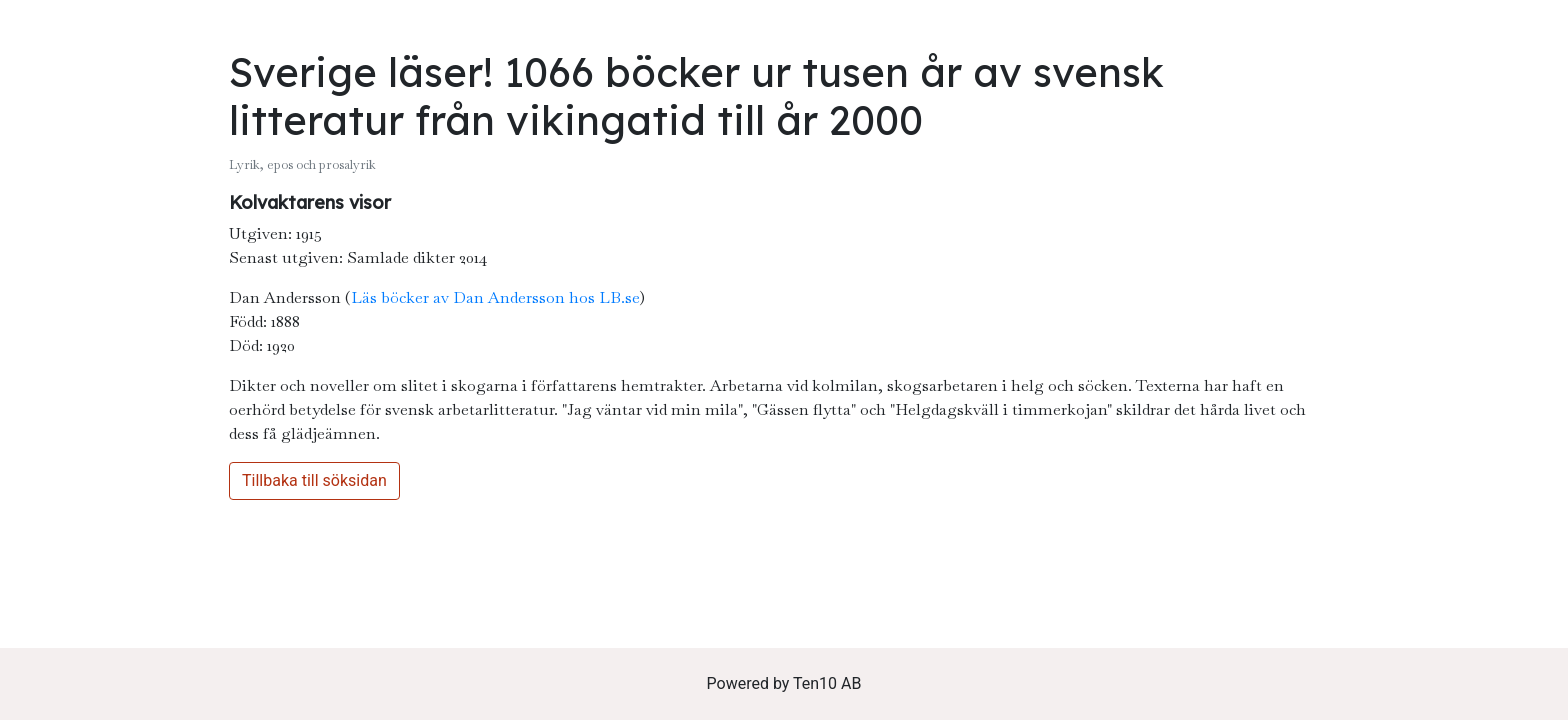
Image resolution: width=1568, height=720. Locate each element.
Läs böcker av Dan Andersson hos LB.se (495, 297)
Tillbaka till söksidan (314, 480)
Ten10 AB (827, 683)
